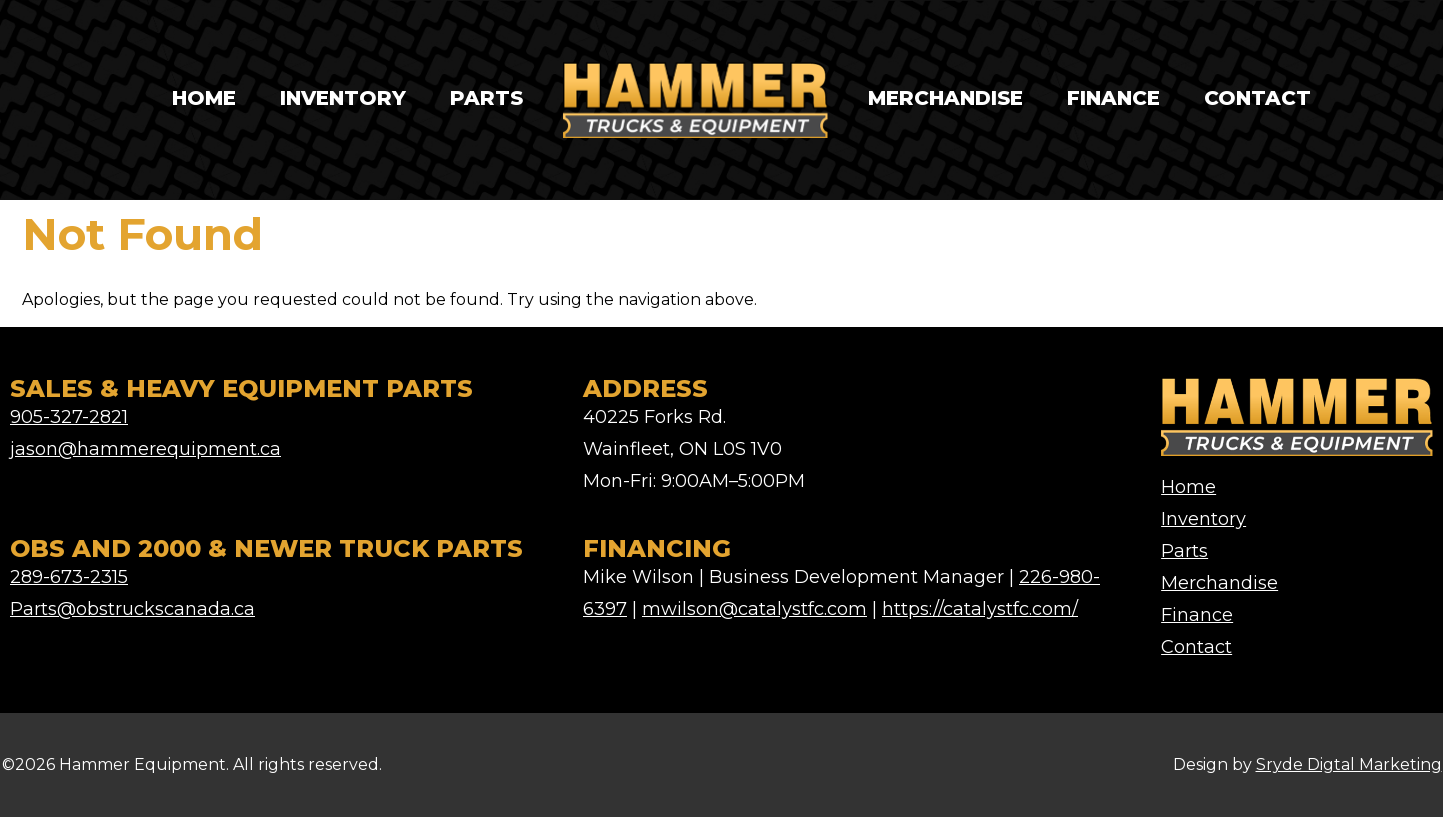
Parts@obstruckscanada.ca (132, 609)
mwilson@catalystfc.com (754, 609)
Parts (486, 98)
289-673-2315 (69, 577)
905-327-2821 (69, 417)
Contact (1257, 98)
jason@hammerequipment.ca (145, 449)
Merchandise (945, 98)
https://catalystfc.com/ (980, 609)
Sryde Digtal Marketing (1349, 764)
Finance (1113, 98)
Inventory (343, 98)
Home (204, 98)
